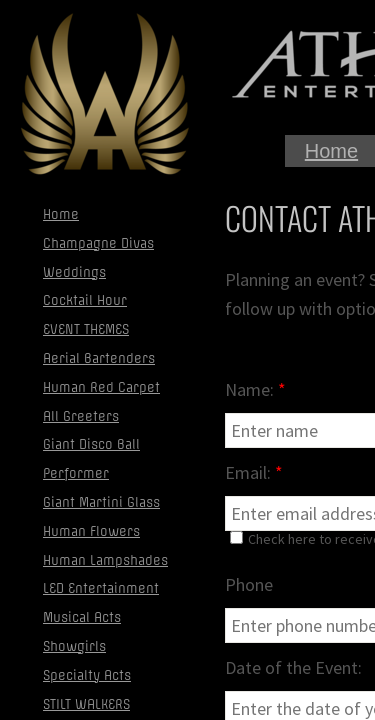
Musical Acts (82, 617)
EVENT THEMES (86, 329)
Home (331, 151)
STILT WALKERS (86, 704)
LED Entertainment (101, 588)
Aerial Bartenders (99, 358)
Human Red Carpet (101, 387)
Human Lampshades (105, 560)
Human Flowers (91, 531)
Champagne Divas (98, 243)
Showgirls (74, 646)
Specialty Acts (87, 675)
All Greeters (81, 416)
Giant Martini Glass (101, 502)
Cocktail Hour (85, 300)
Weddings (74, 272)
